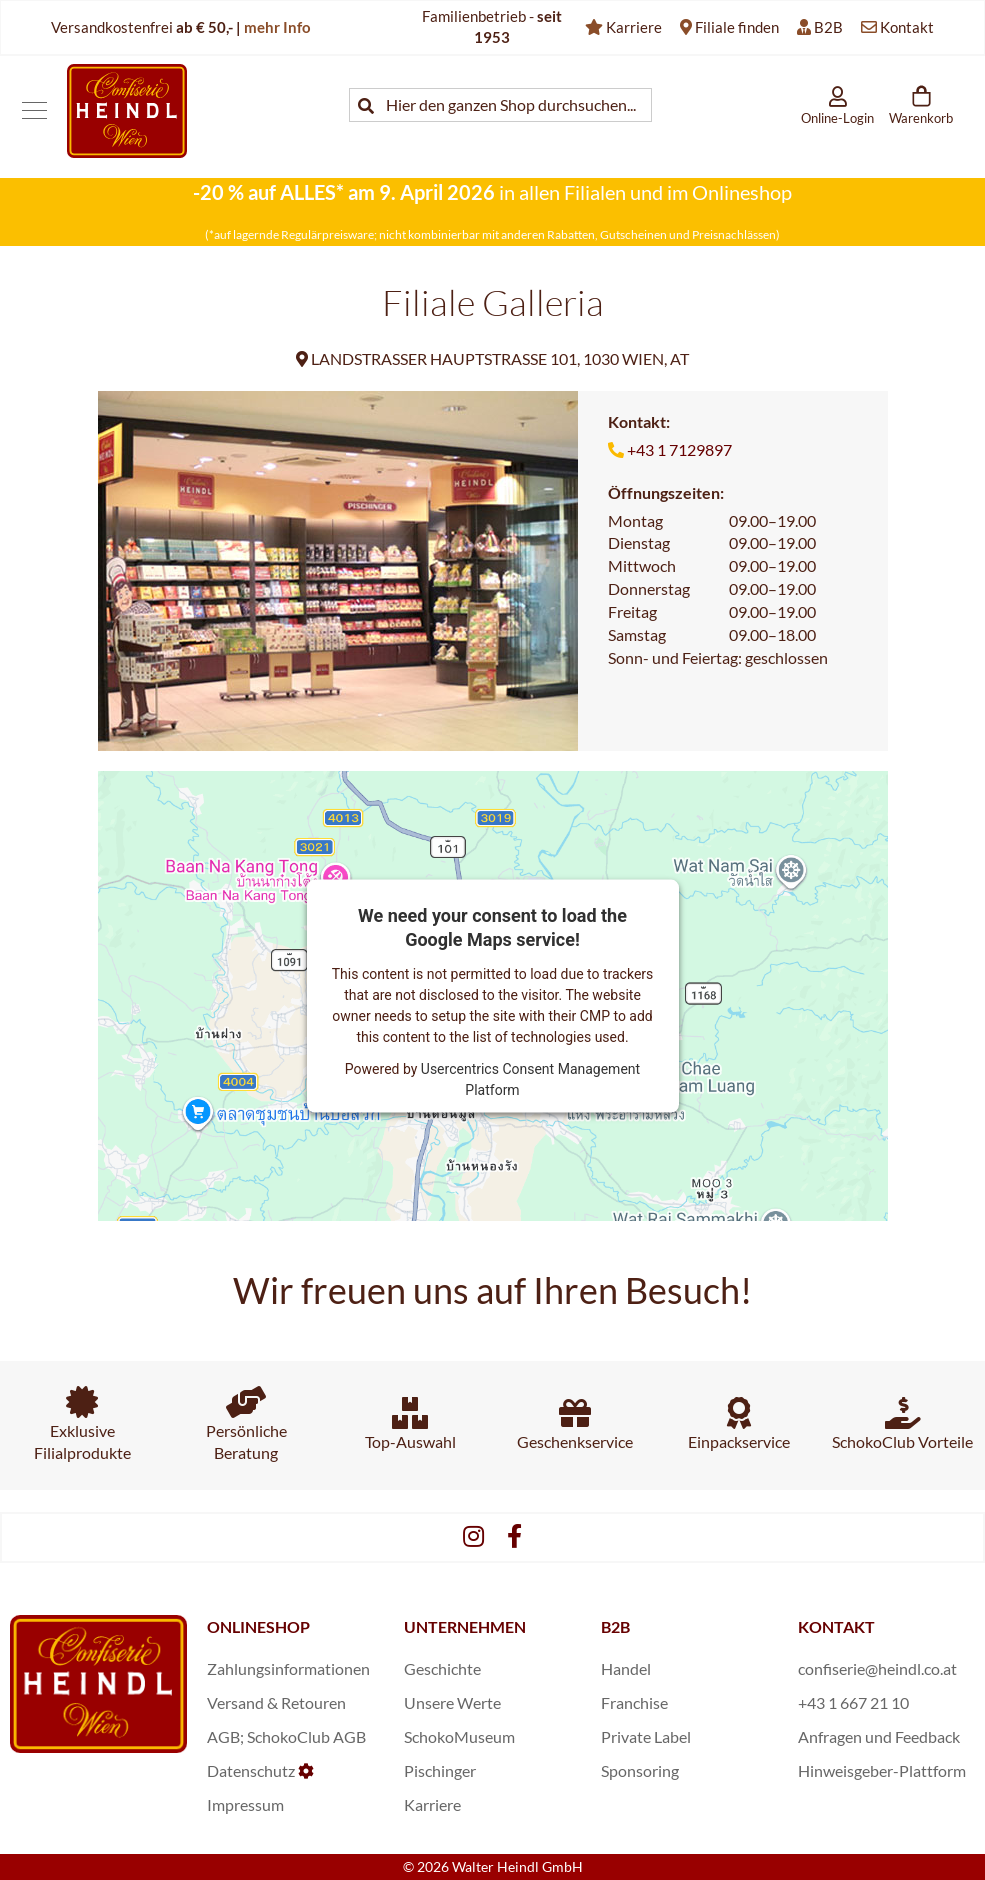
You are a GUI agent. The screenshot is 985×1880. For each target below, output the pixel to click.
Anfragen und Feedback (879, 1736)
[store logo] (127, 110)
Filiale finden (737, 27)
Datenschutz (251, 1770)
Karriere (634, 27)
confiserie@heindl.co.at (877, 1668)
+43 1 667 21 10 (853, 1702)
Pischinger (440, 1770)
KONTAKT (836, 1626)
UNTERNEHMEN (465, 1626)
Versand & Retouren (276, 1702)
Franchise (634, 1702)
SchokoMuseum (459, 1736)
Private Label (646, 1736)
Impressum (245, 1804)
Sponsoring (640, 1770)
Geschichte (442, 1668)
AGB (223, 1736)
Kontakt (907, 27)
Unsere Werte (452, 1702)
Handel (626, 1668)
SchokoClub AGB (306, 1736)
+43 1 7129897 (679, 449)
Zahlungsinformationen (288, 1668)
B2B (828, 27)
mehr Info (277, 27)
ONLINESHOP (258, 1626)
